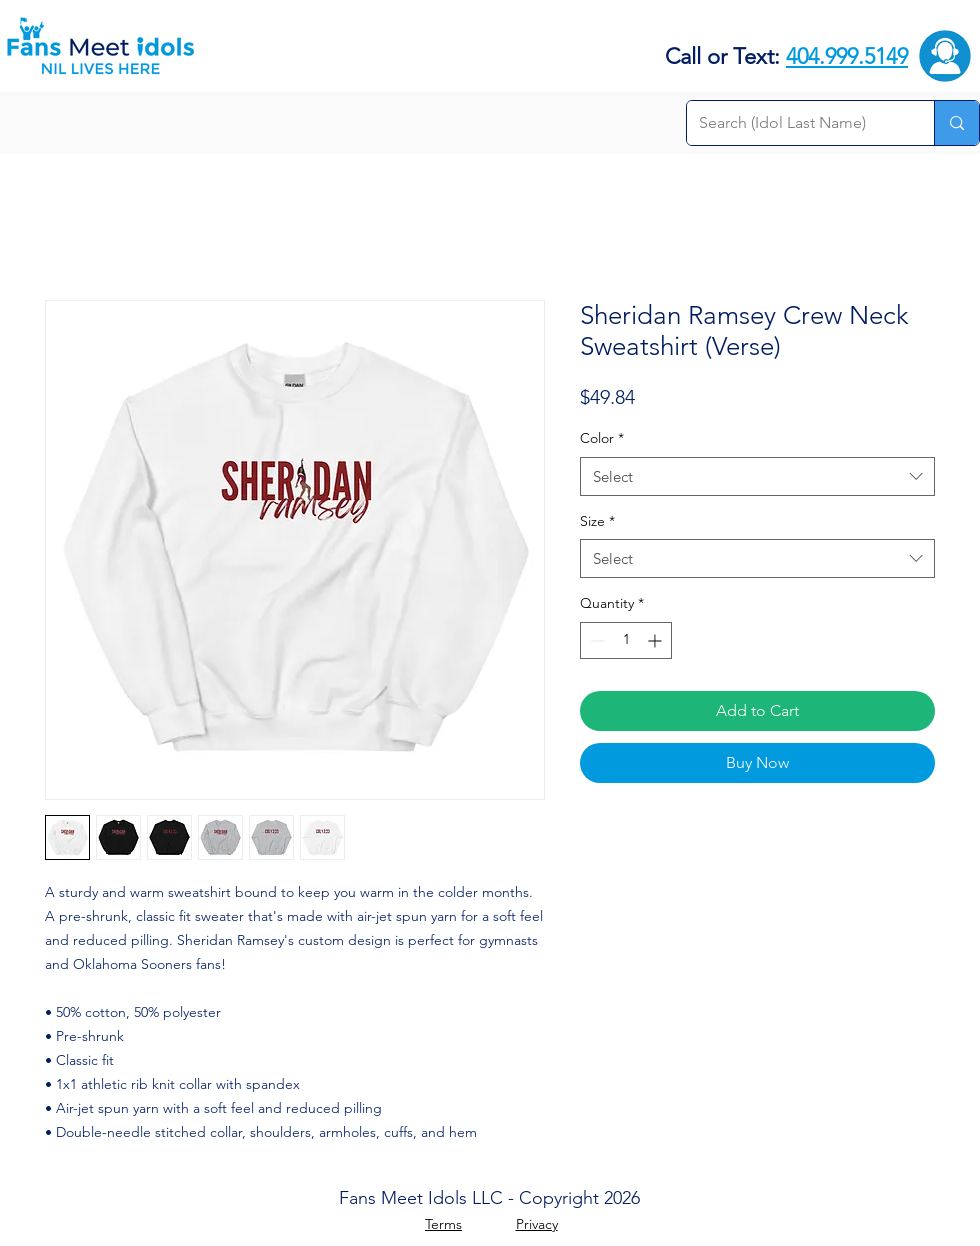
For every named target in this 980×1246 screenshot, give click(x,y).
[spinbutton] (626, 640)
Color (602, 438)
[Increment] (656, 640)
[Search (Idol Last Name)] (795, 123)
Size (597, 521)
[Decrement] (595, 640)
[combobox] (757, 476)
